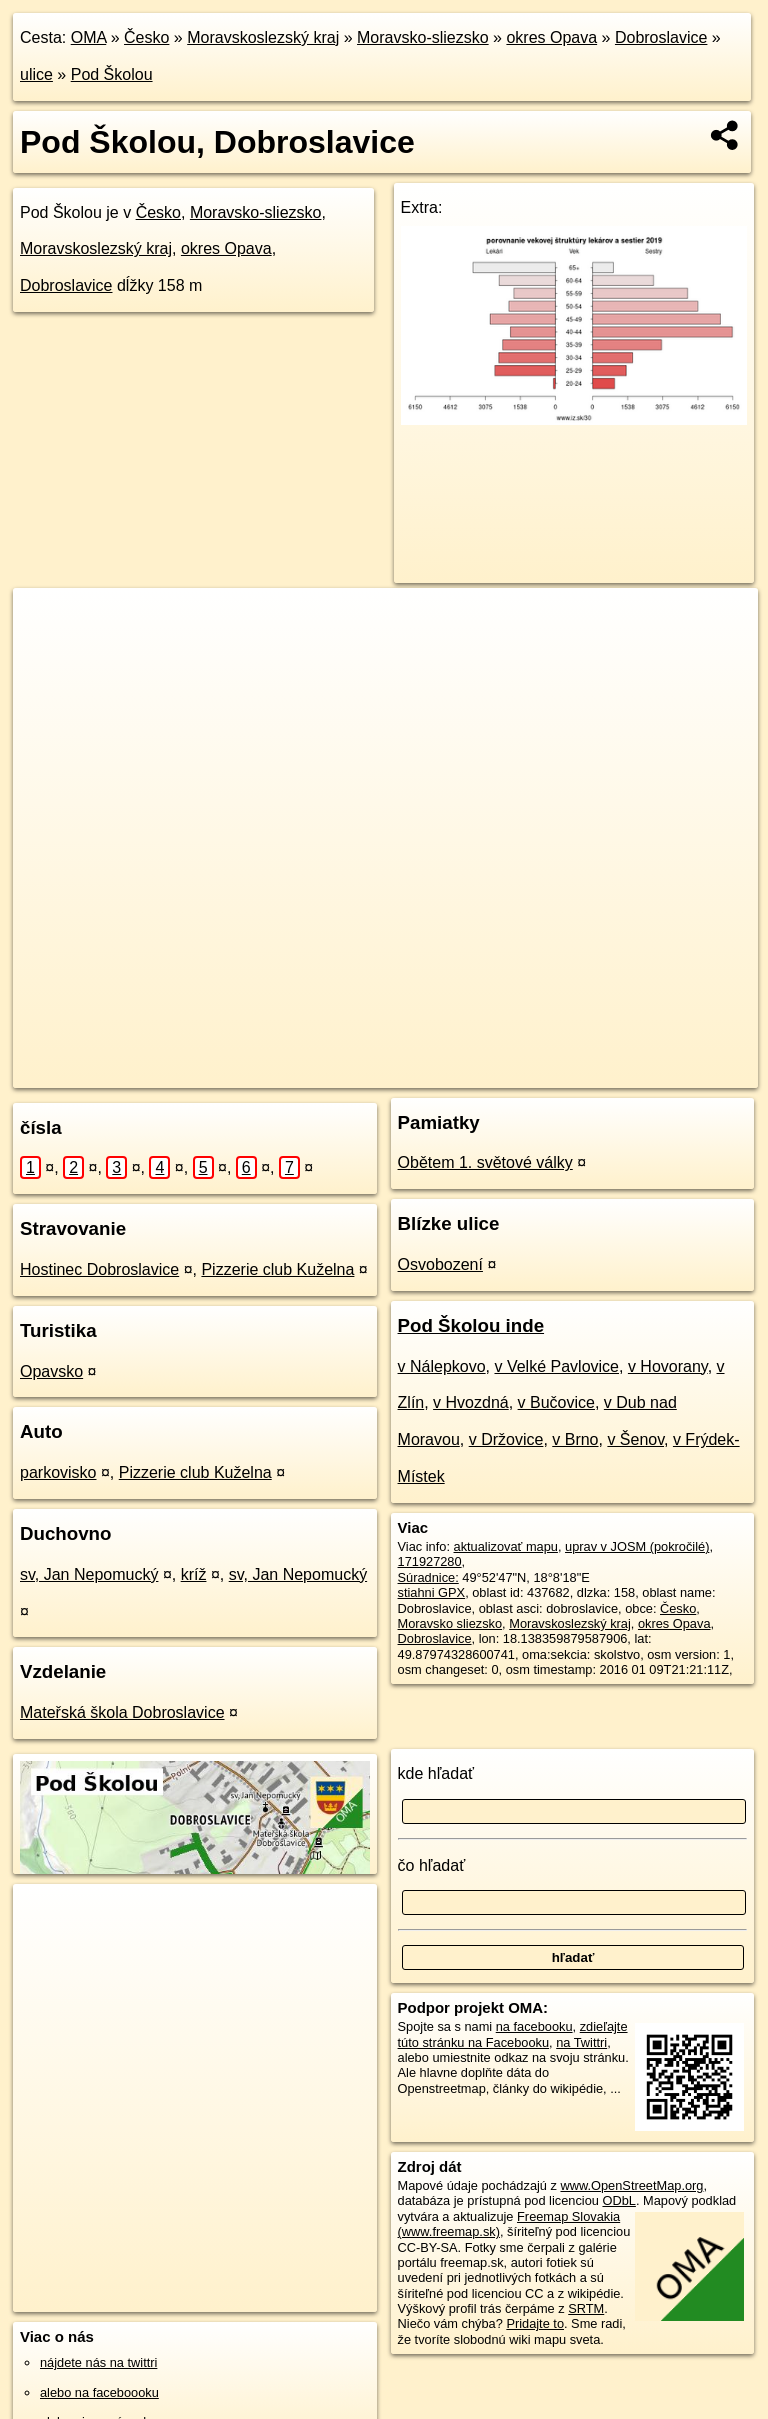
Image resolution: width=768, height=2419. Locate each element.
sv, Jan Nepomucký (89, 1574)
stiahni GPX (432, 1592)
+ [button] (47, 622)
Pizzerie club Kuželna (277, 1269)
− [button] (47, 653)
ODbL (618, 2200)
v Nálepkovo (442, 1366)
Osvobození (440, 1264)
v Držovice (506, 1439)
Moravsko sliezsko (450, 1623)
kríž (194, 1574)
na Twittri (581, 2042)
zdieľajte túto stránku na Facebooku (513, 2034)
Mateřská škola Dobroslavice (122, 1712)
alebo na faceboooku (99, 2392)
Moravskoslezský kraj (263, 37)
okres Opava (551, 37)
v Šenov (635, 1439)
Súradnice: (428, 1577)
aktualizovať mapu (506, 1546)
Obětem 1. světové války (485, 1162)
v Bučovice (556, 1402)
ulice (36, 74)
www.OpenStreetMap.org (631, 2185)
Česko (146, 37)
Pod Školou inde (471, 1325)
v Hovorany (668, 1366)
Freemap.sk (474, 1072)
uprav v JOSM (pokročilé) (637, 1546)
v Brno (575, 1439)
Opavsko (51, 1371)
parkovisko (58, 1472)
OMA (89, 37)
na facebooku (534, 2026)
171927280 (430, 1561)
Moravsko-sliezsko (423, 37)
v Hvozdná (471, 1402)
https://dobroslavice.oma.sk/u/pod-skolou (646, 1072)
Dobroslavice (661, 37)
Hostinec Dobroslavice (99, 1269)
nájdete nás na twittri (98, 2362)
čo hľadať (432, 1865)
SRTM (586, 2308)
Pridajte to (535, 2323)
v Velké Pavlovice (556, 1366)
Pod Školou (112, 74)
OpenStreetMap (371, 1072)
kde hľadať (436, 1773)
